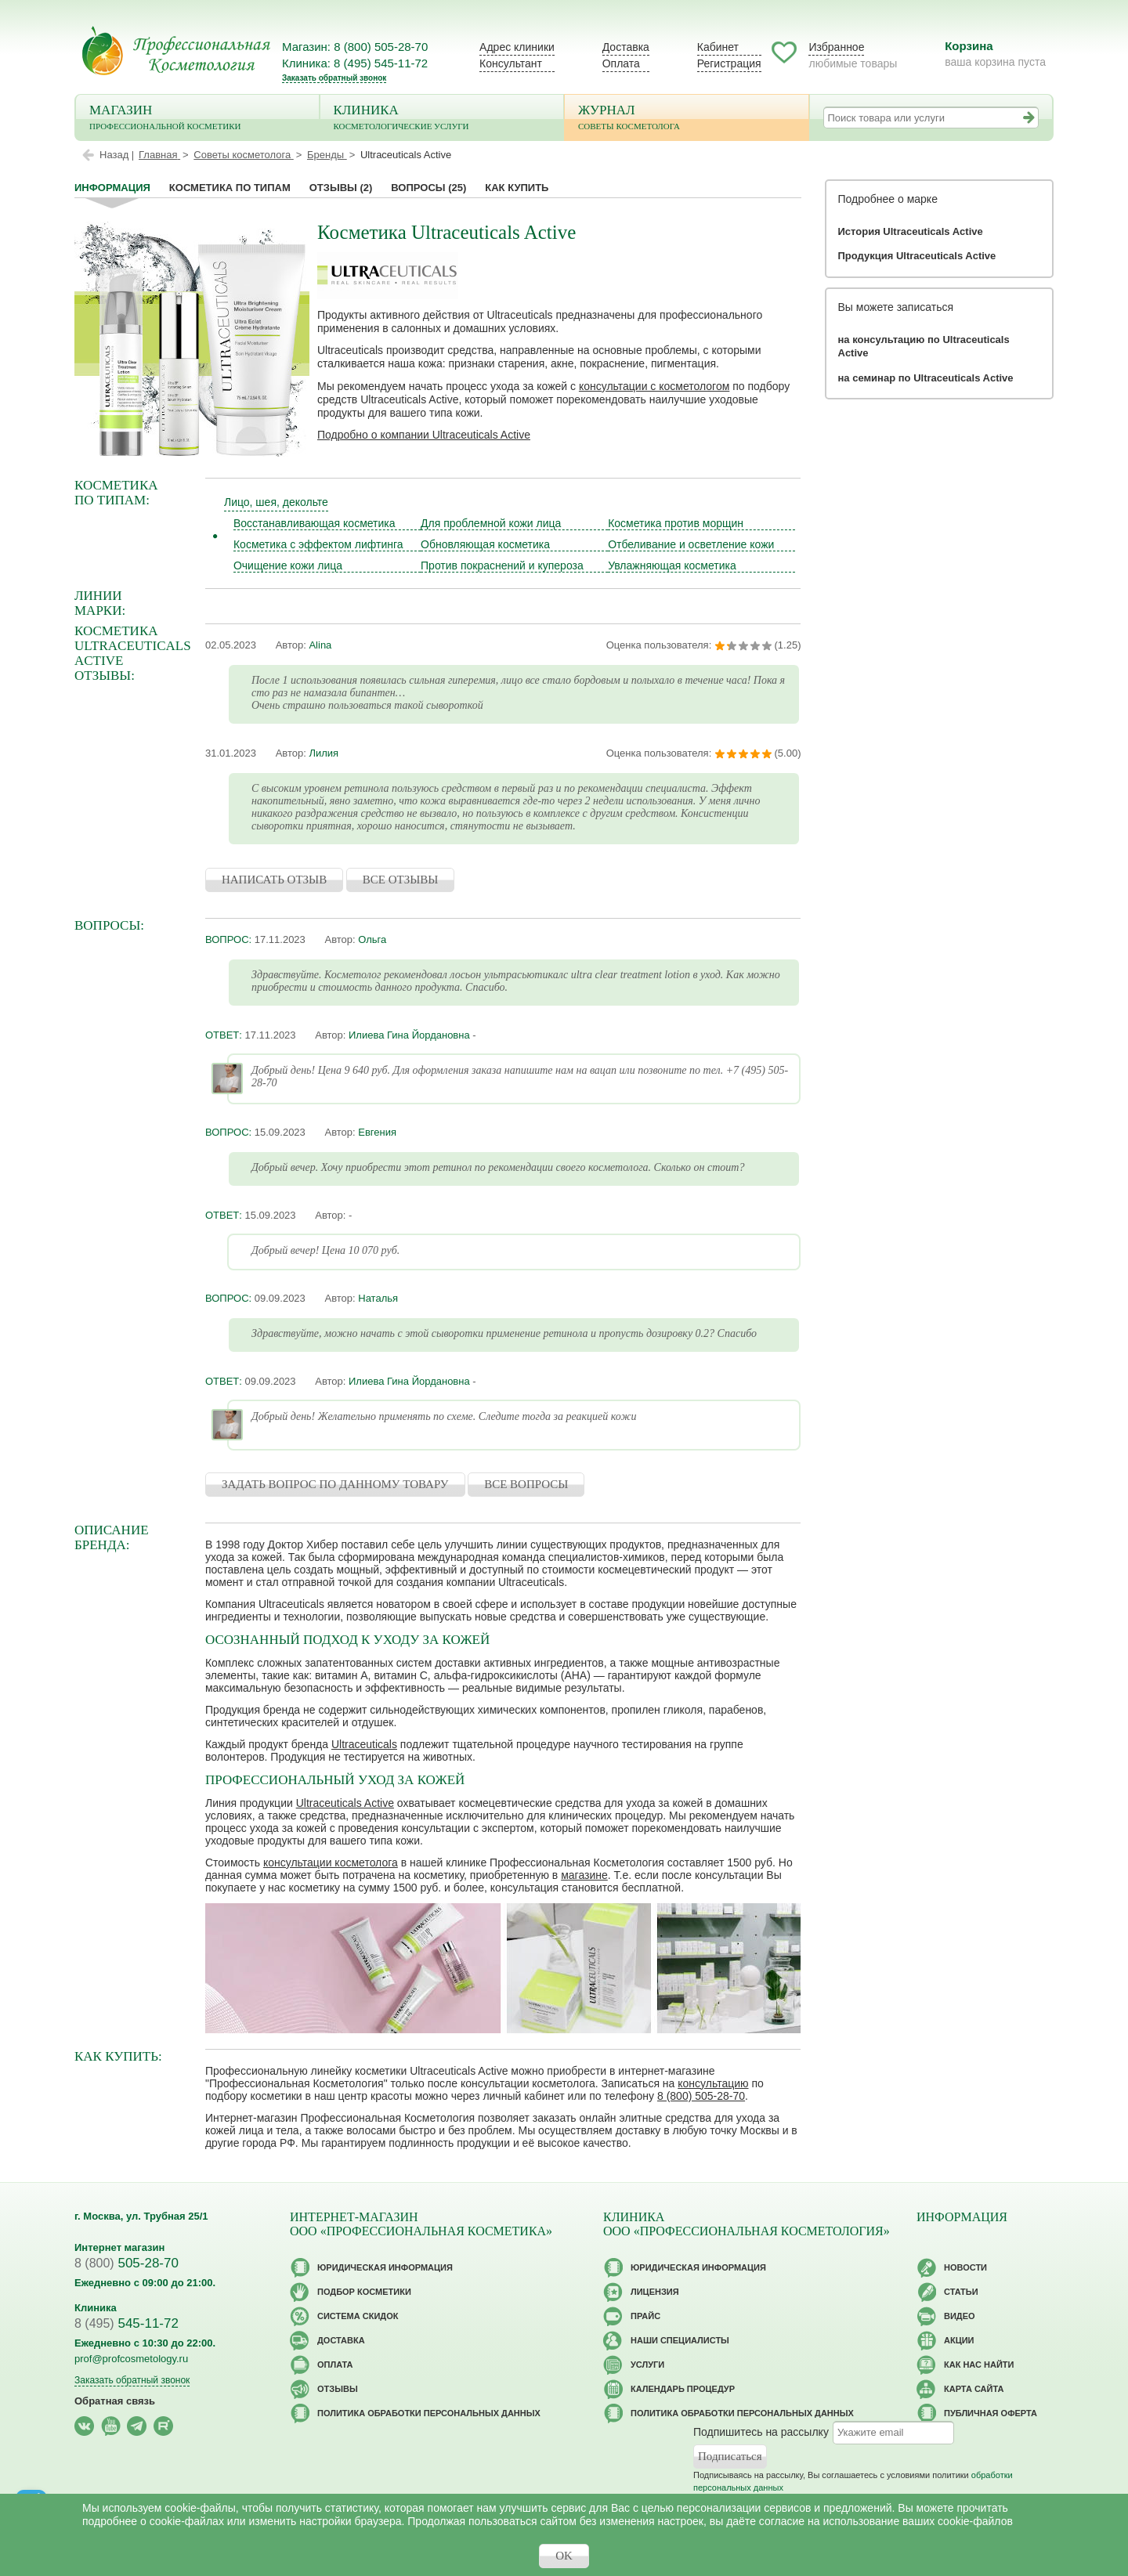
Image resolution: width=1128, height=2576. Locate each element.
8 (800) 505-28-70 (701, 2096)
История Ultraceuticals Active (910, 231)
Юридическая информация (385, 2267)
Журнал (686, 119)
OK (564, 2555)
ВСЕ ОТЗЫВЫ (401, 879)
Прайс (645, 2316)
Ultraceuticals (364, 1744)
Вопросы (428, 187)
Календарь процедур (683, 2389)
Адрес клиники (517, 47)
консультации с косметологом (654, 386)
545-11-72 (126, 2323)
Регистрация (729, 63)
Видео (959, 2316)
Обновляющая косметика (485, 544)
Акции (959, 2340)
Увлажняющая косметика (672, 565)
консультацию (713, 2083)
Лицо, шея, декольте (276, 502)
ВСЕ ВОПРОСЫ (526, 1484)
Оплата (621, 63)
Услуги (647, 2364)
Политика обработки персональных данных (428, 2413)
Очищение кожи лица (287, 565)
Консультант (510, 63)
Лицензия (655, 2291)
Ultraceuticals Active (345, 1803)
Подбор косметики (364, 2291)
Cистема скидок (357, 2316)
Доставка (625, 47)
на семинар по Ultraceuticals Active (926, 378)
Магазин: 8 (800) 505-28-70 (355, 46)
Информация (112, 187)
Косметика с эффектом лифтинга (318, 544)
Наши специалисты (680, 2340)
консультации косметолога (330, 1862)
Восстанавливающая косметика (314, 523)
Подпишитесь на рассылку (761, 2432)
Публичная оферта (990, 2413)
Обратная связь (114, 2401)
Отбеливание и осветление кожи (691, 544)
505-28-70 (126, 2263)
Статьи (961, 2291)
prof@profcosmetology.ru (131, 2359)
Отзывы (341, 187)
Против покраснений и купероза (502, 565)
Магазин (197, 119)
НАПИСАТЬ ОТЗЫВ (274, 879)
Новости (965, 2267)
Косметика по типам (230, 187)
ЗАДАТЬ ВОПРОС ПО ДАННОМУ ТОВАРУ (335, 1484)
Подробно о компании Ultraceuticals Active (423, 434)
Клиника (442, 119)
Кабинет (718, 47)
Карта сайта (973, 2389)
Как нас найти (979, 2364)
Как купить (516, 187)
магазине (584, 1875)
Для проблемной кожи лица (491, 523)
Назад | (116, 155)
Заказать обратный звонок (334, 78)
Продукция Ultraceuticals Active (917, 256)
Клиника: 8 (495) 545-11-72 (355, 63)
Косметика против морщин (675, 523)
